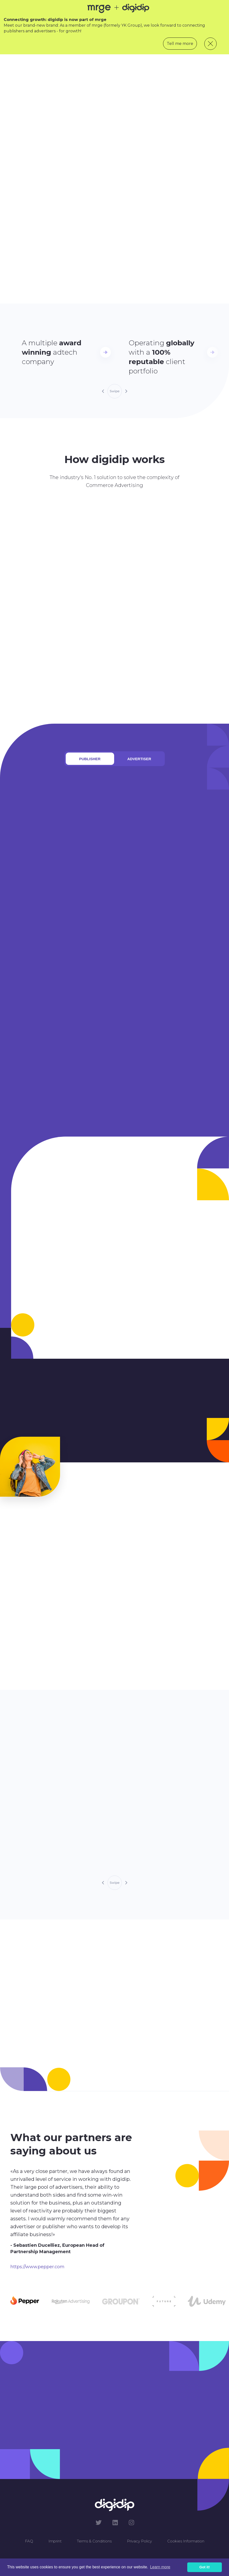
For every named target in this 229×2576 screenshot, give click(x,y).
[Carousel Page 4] (164, 2301)
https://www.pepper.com (37, 2266)
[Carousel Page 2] (71, 2301)
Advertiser (139, 759)
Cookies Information (185, 2541)
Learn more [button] (160, 2567)
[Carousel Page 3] (121, 2301)
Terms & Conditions (94, 2541)
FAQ (29, 2541)
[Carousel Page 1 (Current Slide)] (25, 2301)
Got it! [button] (204, 2567)
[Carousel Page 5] (207, 2301)
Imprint (55, 2541)
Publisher (90, 759)
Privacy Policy (139, 2541)
